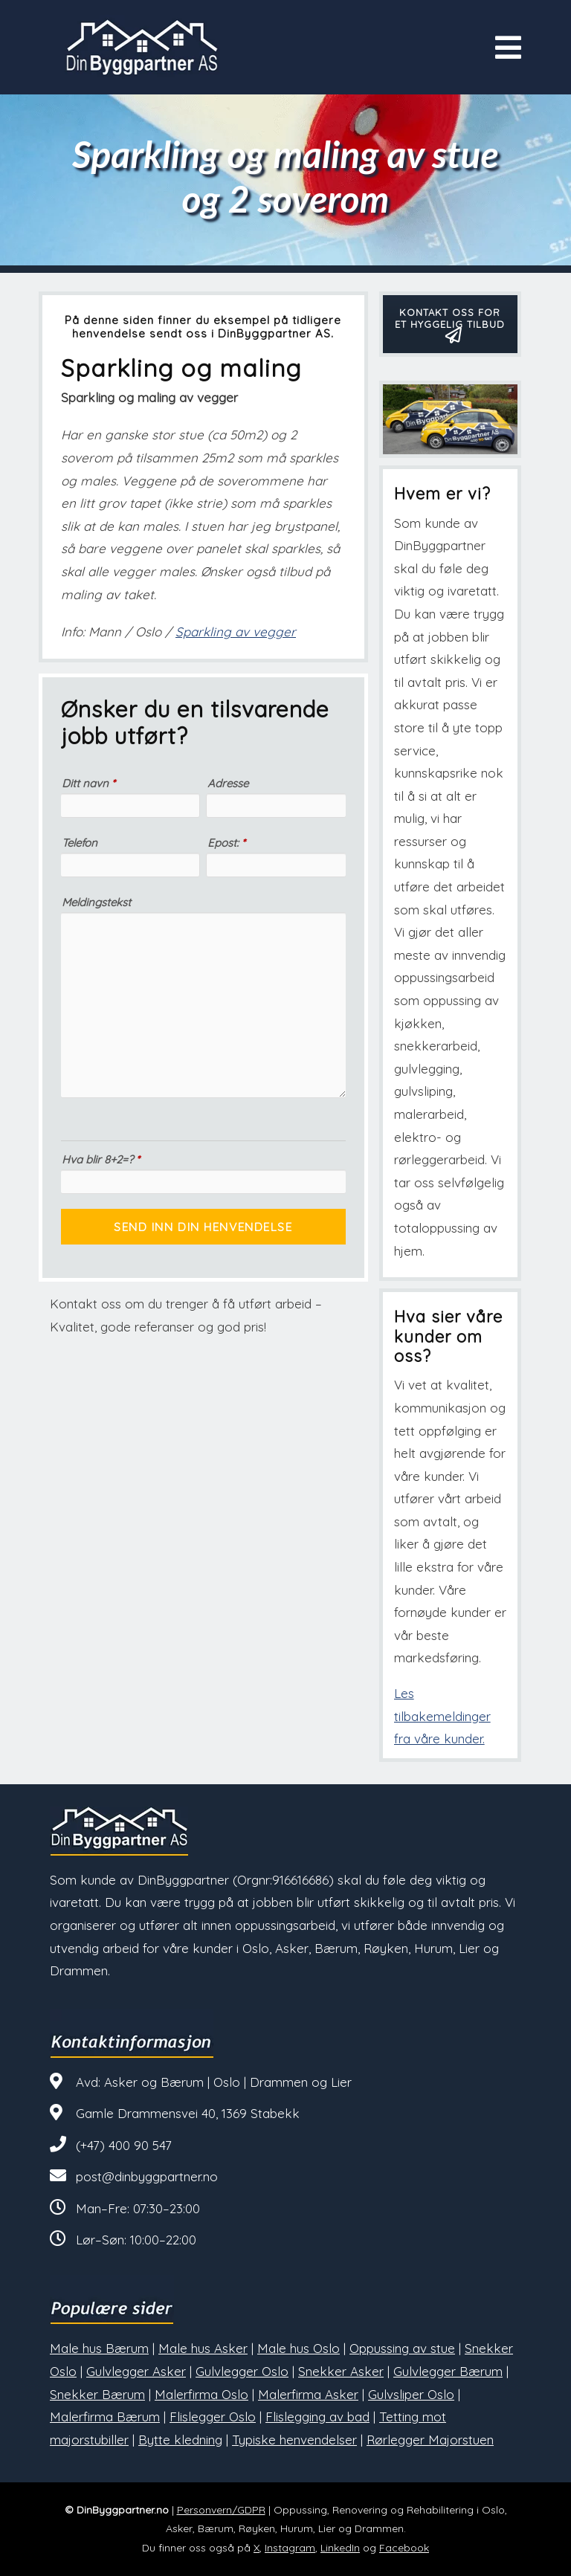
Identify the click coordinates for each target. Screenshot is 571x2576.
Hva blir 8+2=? (101, 1159)
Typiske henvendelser (294, 2439)
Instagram (290, 2547)
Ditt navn (88, 783)
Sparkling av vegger (235, 631)
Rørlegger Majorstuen (430, 2439)
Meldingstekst (96, 902)
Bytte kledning (180, 2439)
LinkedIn (340, 2547)
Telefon (79, 843)
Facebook (404, 2547)
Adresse (227, 783)
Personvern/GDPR (221, 2510)
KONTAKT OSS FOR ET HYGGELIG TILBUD (450, 323)
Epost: (226, 843)
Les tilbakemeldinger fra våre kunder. (442, 1715)
